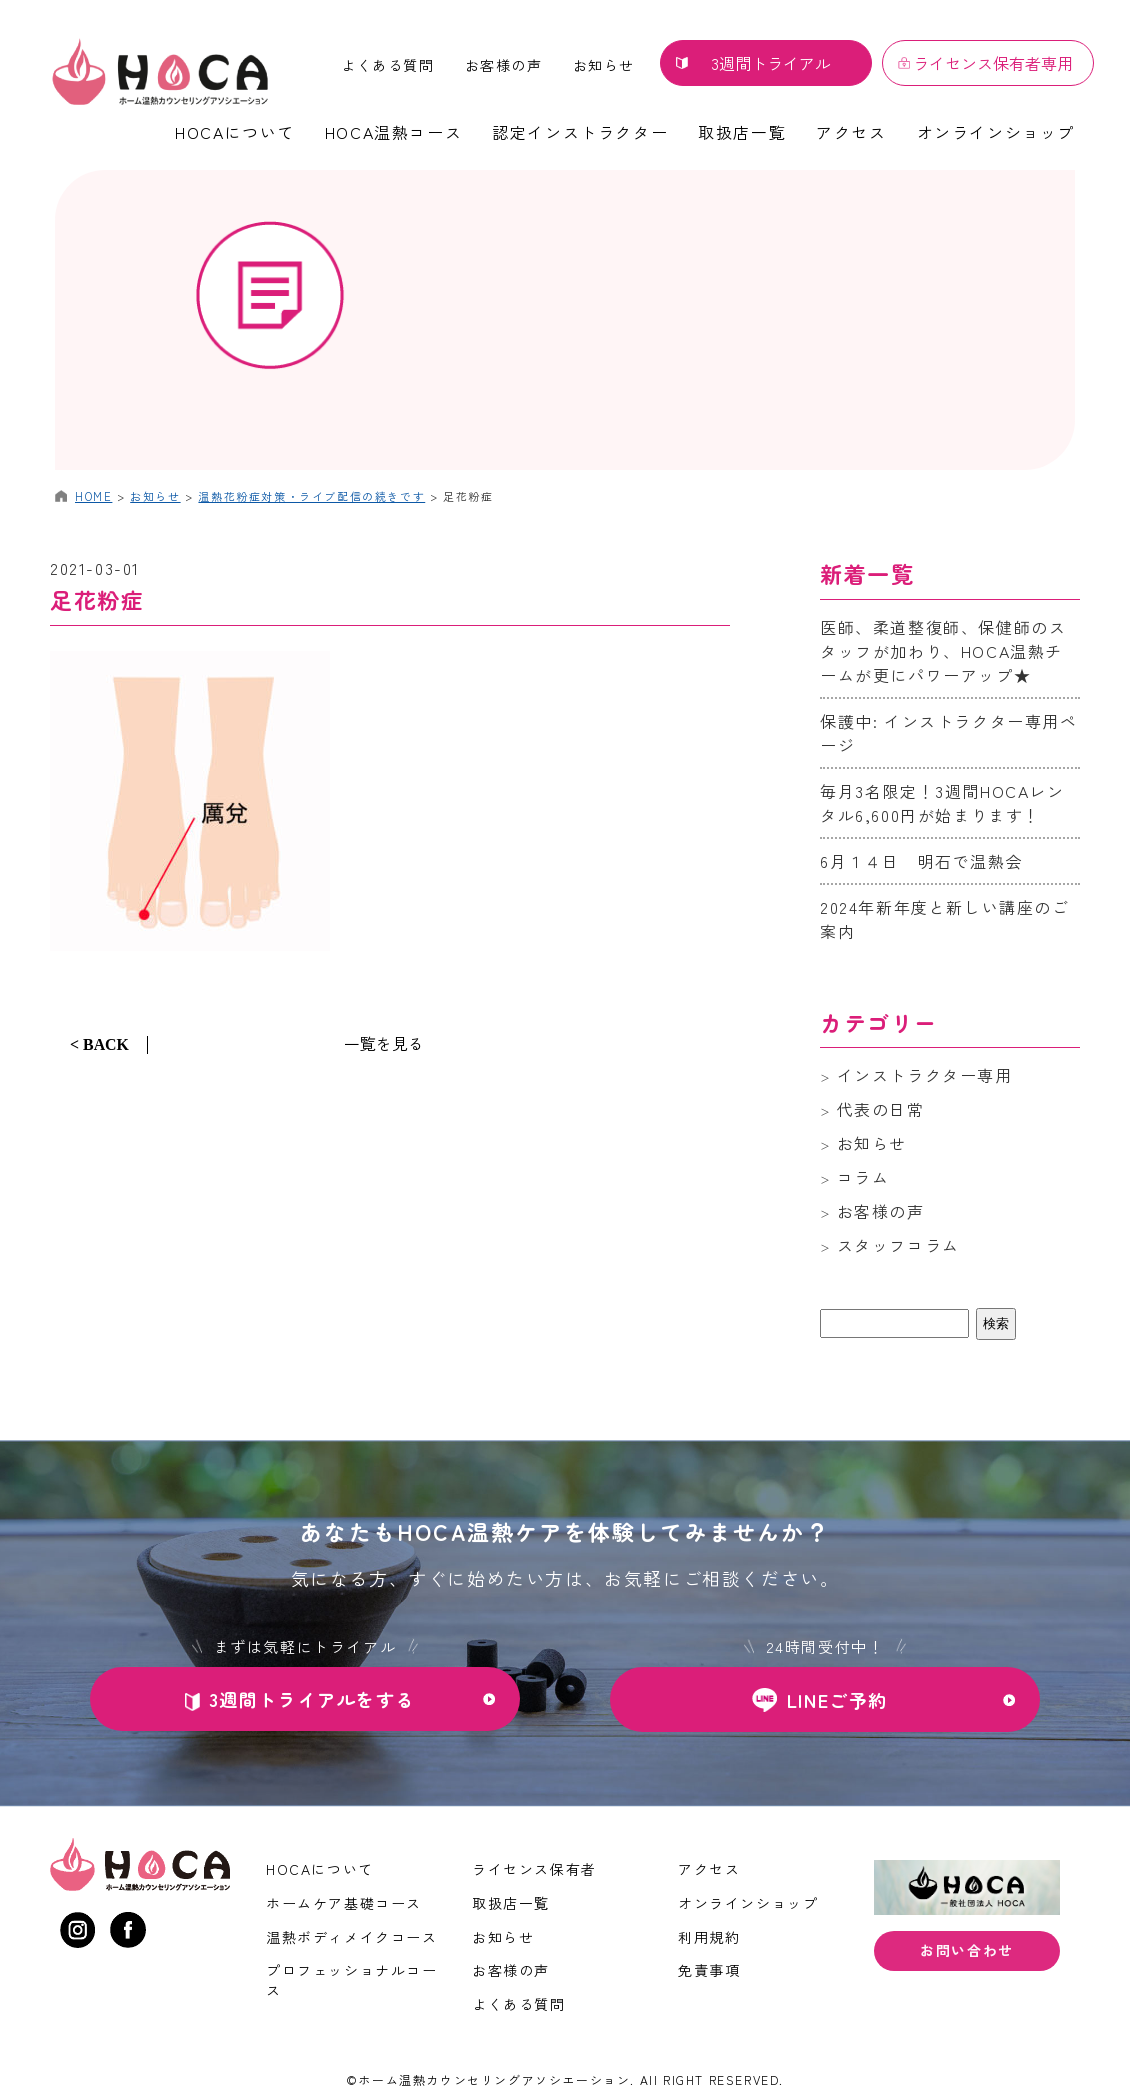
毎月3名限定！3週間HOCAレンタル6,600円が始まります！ (942, 803)
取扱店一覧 (742, 132)
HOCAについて (235, 132)
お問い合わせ (967, 1952)
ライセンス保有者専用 (993, 63)
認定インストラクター (580, 132)
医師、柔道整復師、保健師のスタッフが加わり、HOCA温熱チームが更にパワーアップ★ (943, 651)
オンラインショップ (996, 132)
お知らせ (604, 65)
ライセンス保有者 (534, 1869)
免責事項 (709, 1970)
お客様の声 (504, 65)
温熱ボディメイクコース (352, 1937)
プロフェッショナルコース (352, 1980)
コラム (863, 1177)
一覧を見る (384, 1043)
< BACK (99, 1044)
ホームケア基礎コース (344, 1903)
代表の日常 (881, 1109)
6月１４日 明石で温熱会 (921, 861)
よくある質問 (388, 65)
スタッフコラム (898, 1245)
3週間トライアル (771, 63)
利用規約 (709, 1937)
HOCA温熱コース (393, 132)
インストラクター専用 (925, 1075)
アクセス (851, 132)
